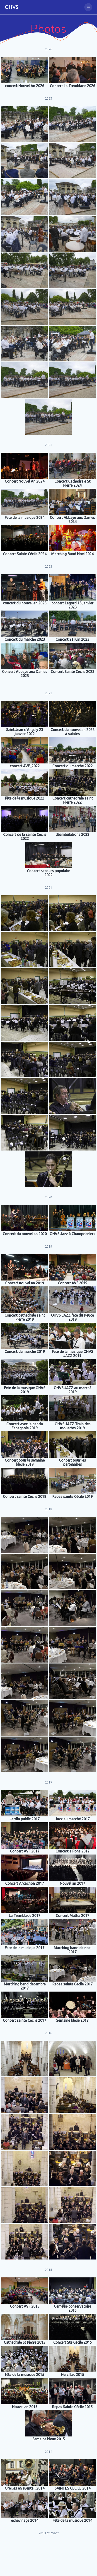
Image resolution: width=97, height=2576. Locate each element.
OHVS (11, 7)
